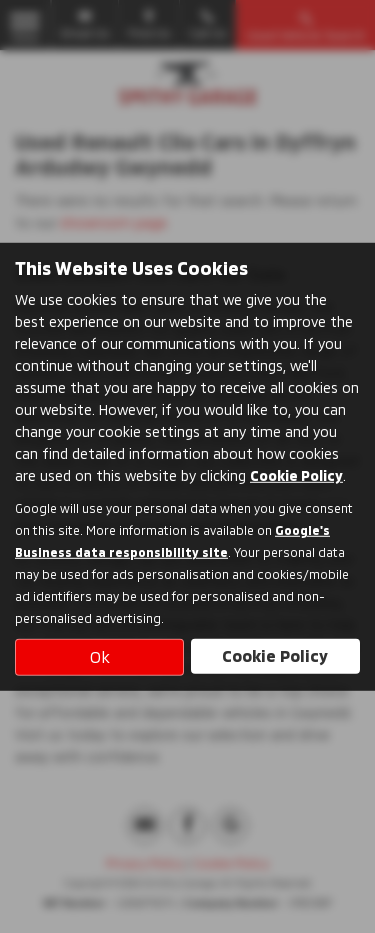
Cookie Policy (296, 475)
